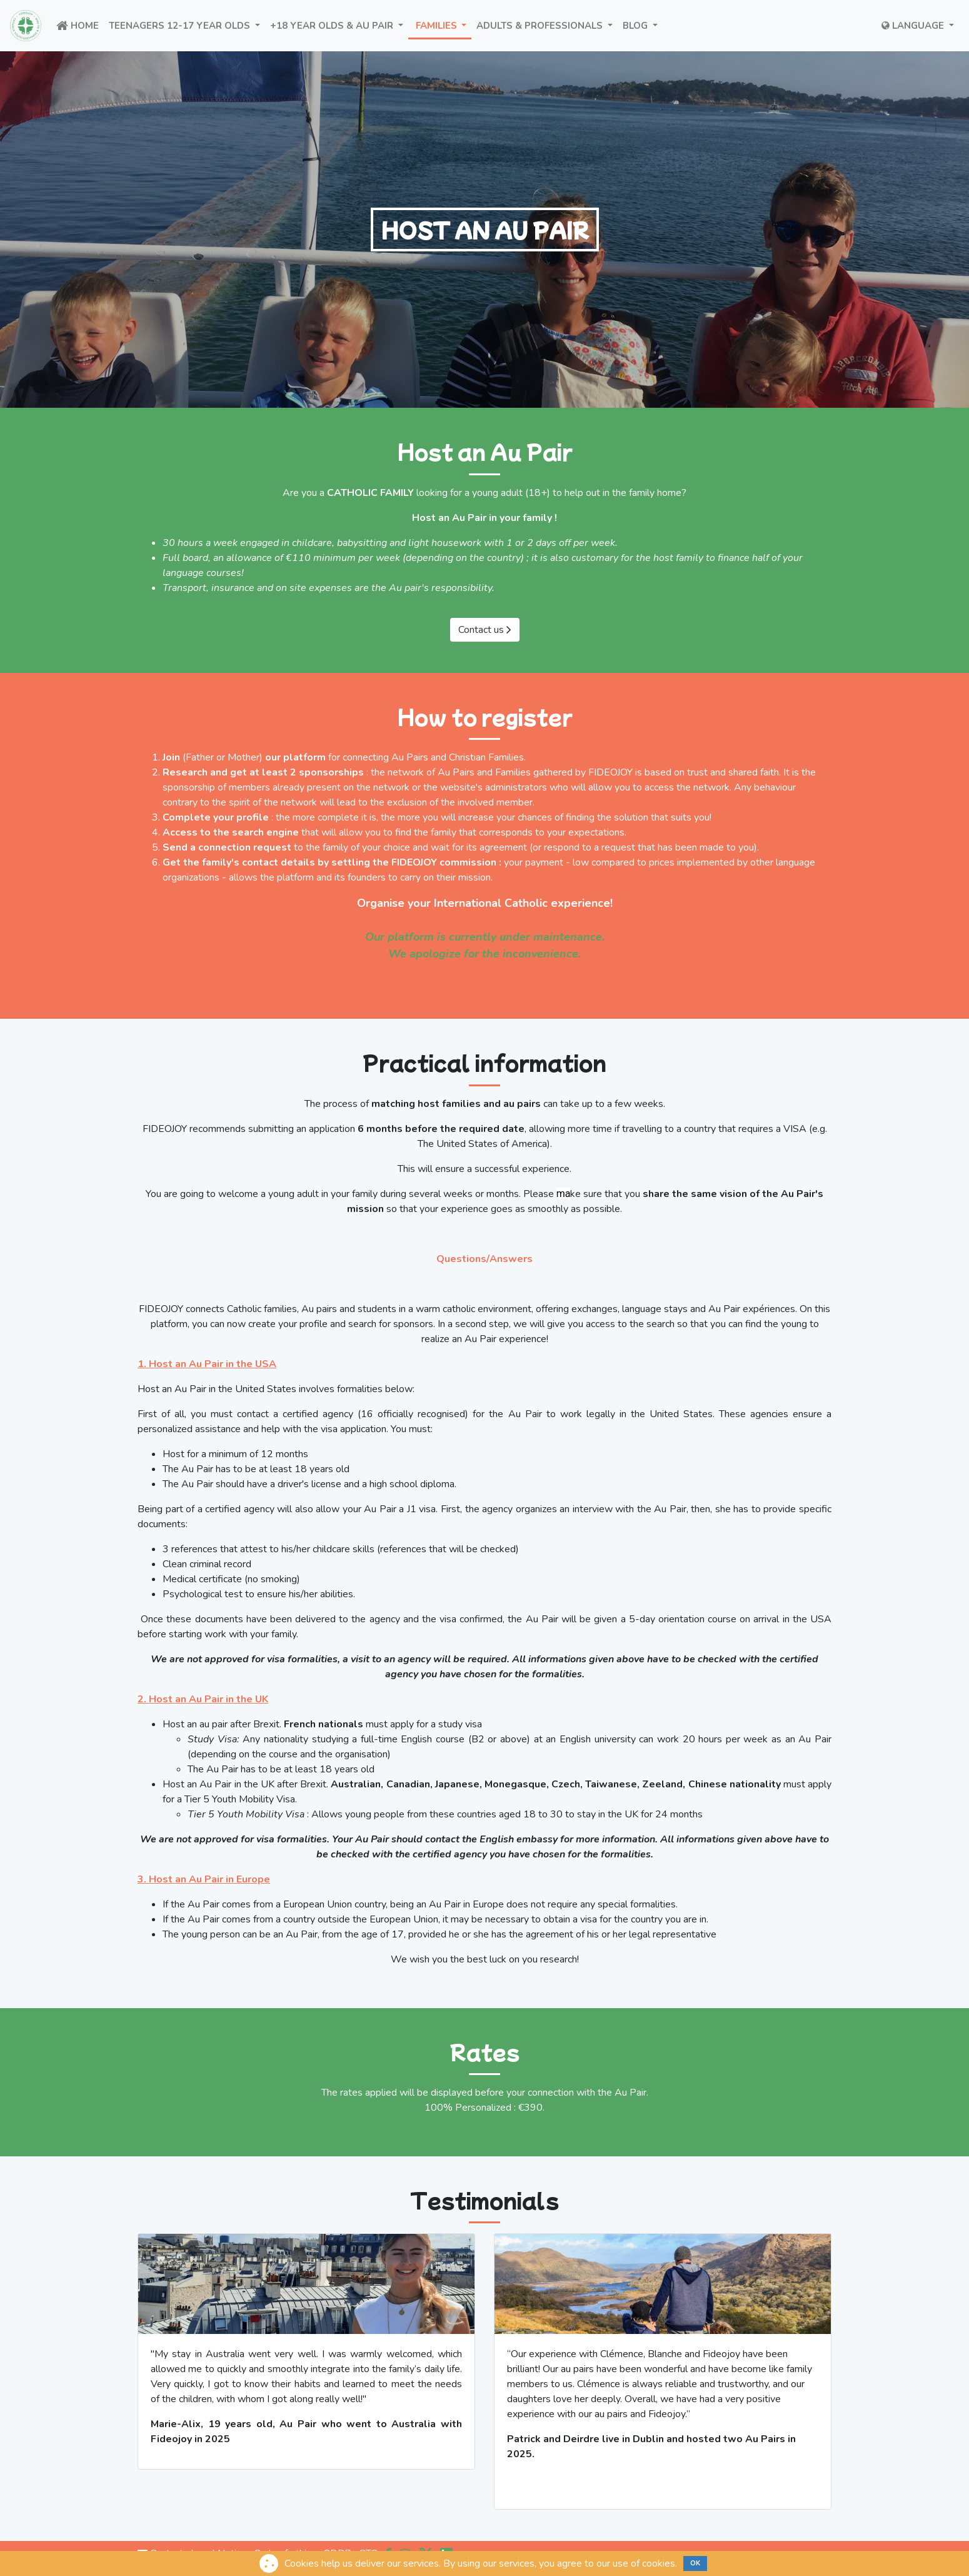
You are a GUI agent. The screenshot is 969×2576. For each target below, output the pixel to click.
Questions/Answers (484, 1259)
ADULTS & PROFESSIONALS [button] (547, 25)
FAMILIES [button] (442, 25)
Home (80, 25)
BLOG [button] (643, 25)
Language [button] (913, 25)
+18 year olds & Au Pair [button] (339, 25)
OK (695, 2563)
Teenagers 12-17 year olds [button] (187, 25)
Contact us (484, 630)
